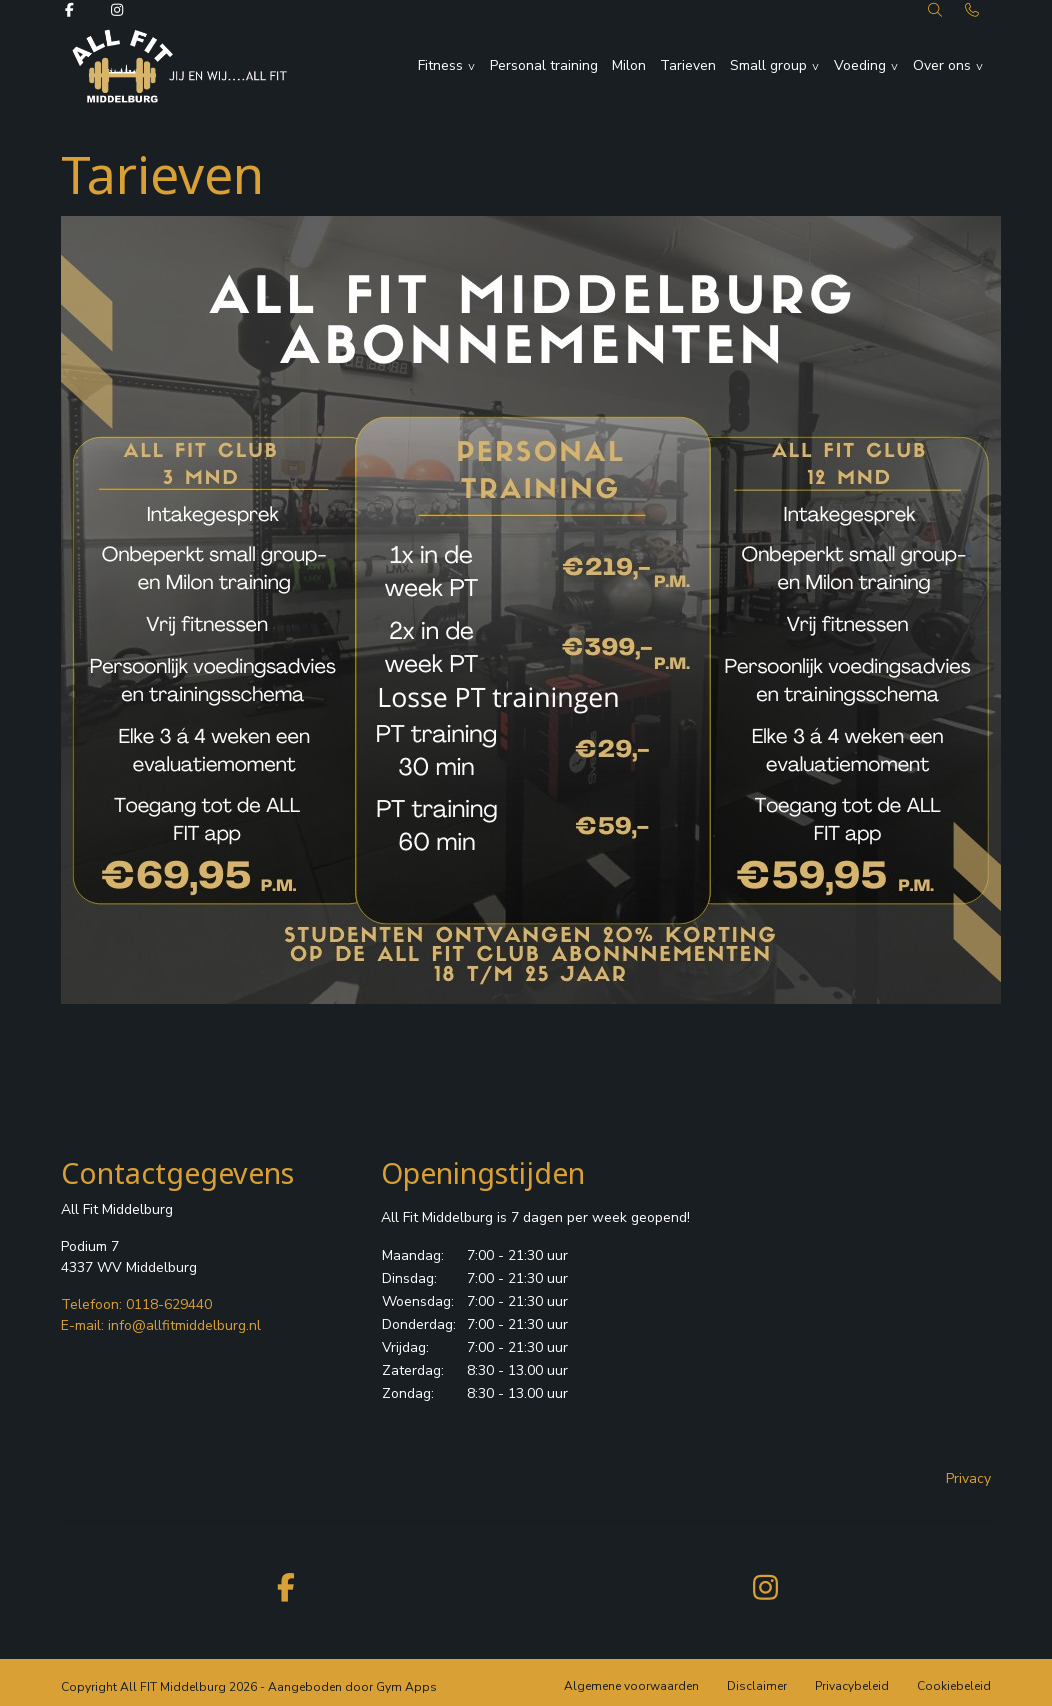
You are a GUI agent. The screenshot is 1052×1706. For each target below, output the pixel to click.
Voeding (860, 65)
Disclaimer (757, 1686)
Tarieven (688, 65)
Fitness (440, 65)
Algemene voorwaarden (631, 1686)
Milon (629, 65)
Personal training (544, 65)
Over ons (942, 65)
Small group (768, 65)
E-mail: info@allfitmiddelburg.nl (161, 1325)
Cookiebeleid (954, 1686)
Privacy (968, 1478)
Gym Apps (406, 1687)
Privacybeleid (852, 1686)
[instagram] (766, 1586)
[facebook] (286, 1586)
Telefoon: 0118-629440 (136, 1304)
